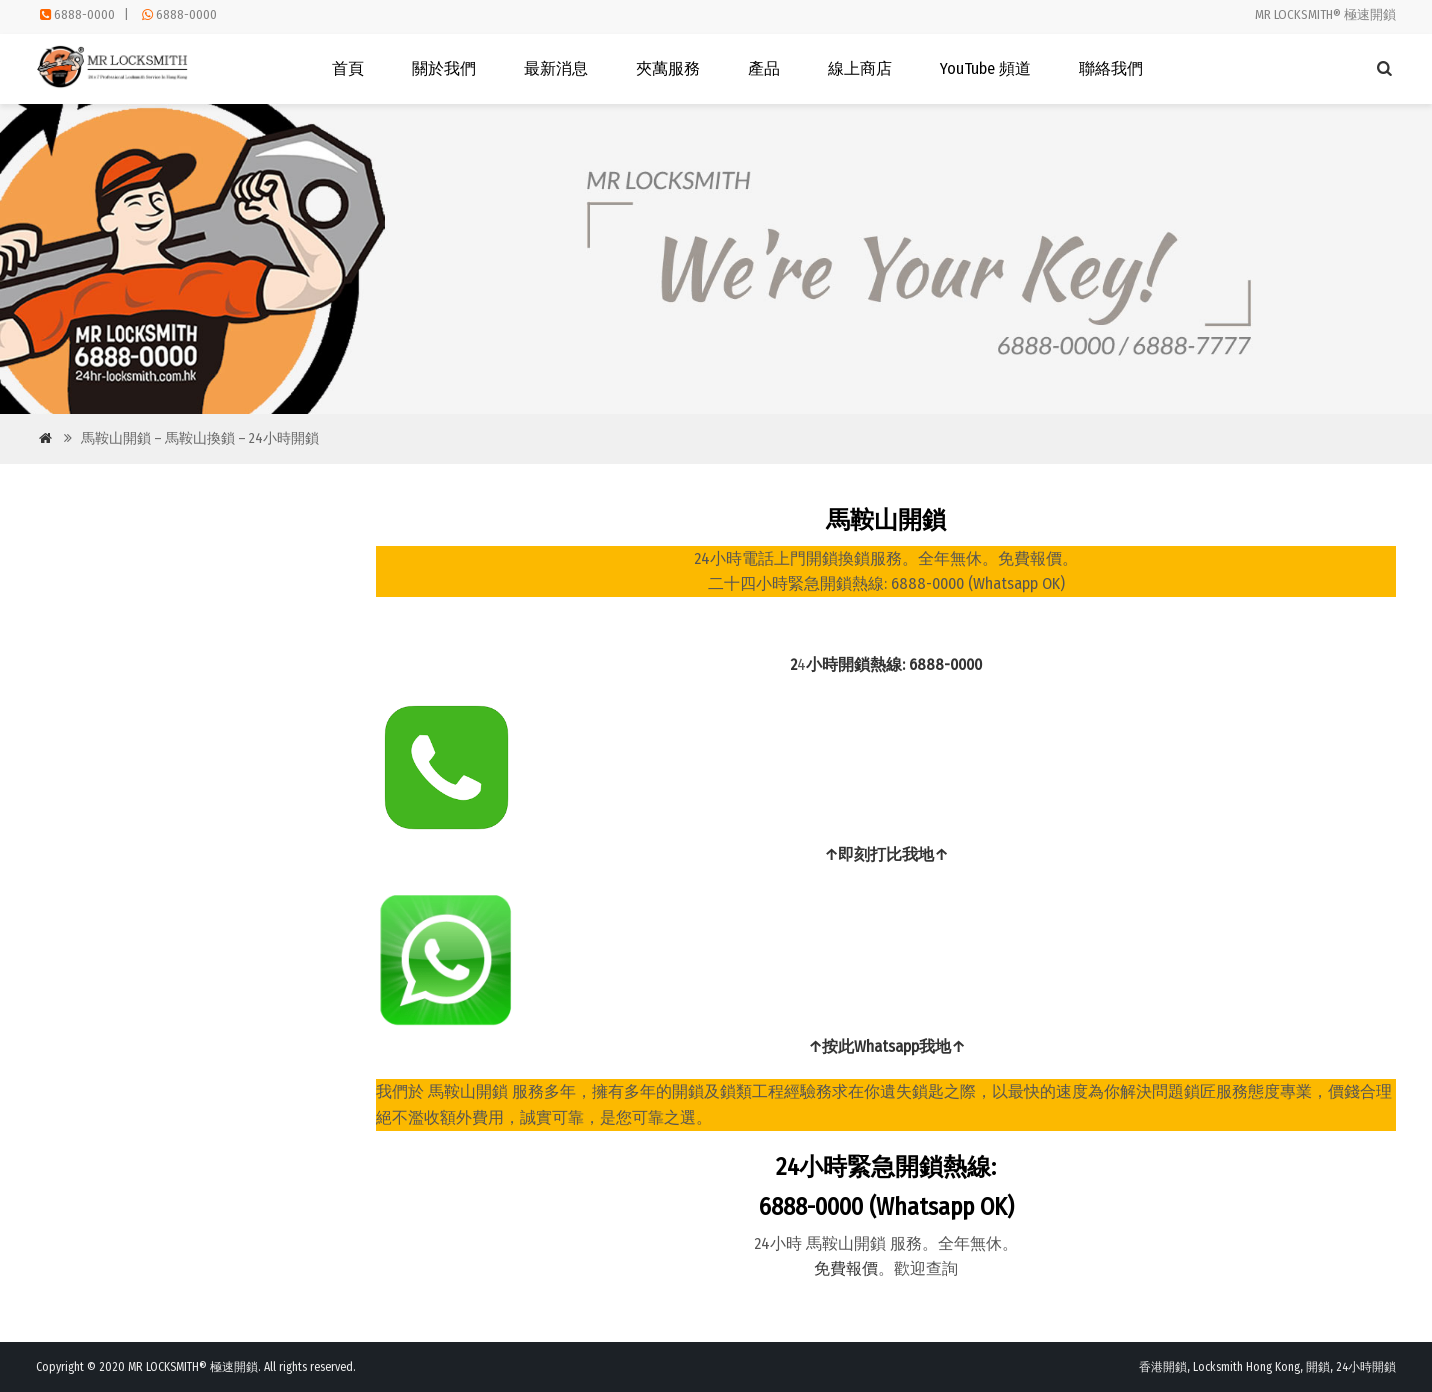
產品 (764, 68)
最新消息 (556, 68)
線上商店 (860, 68)
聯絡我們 (1111, 68)
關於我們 (444, 68)
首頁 (348, 68)
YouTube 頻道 (985, 68)
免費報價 (846, 1268)
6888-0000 (84, 14)
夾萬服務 (668, 68)
